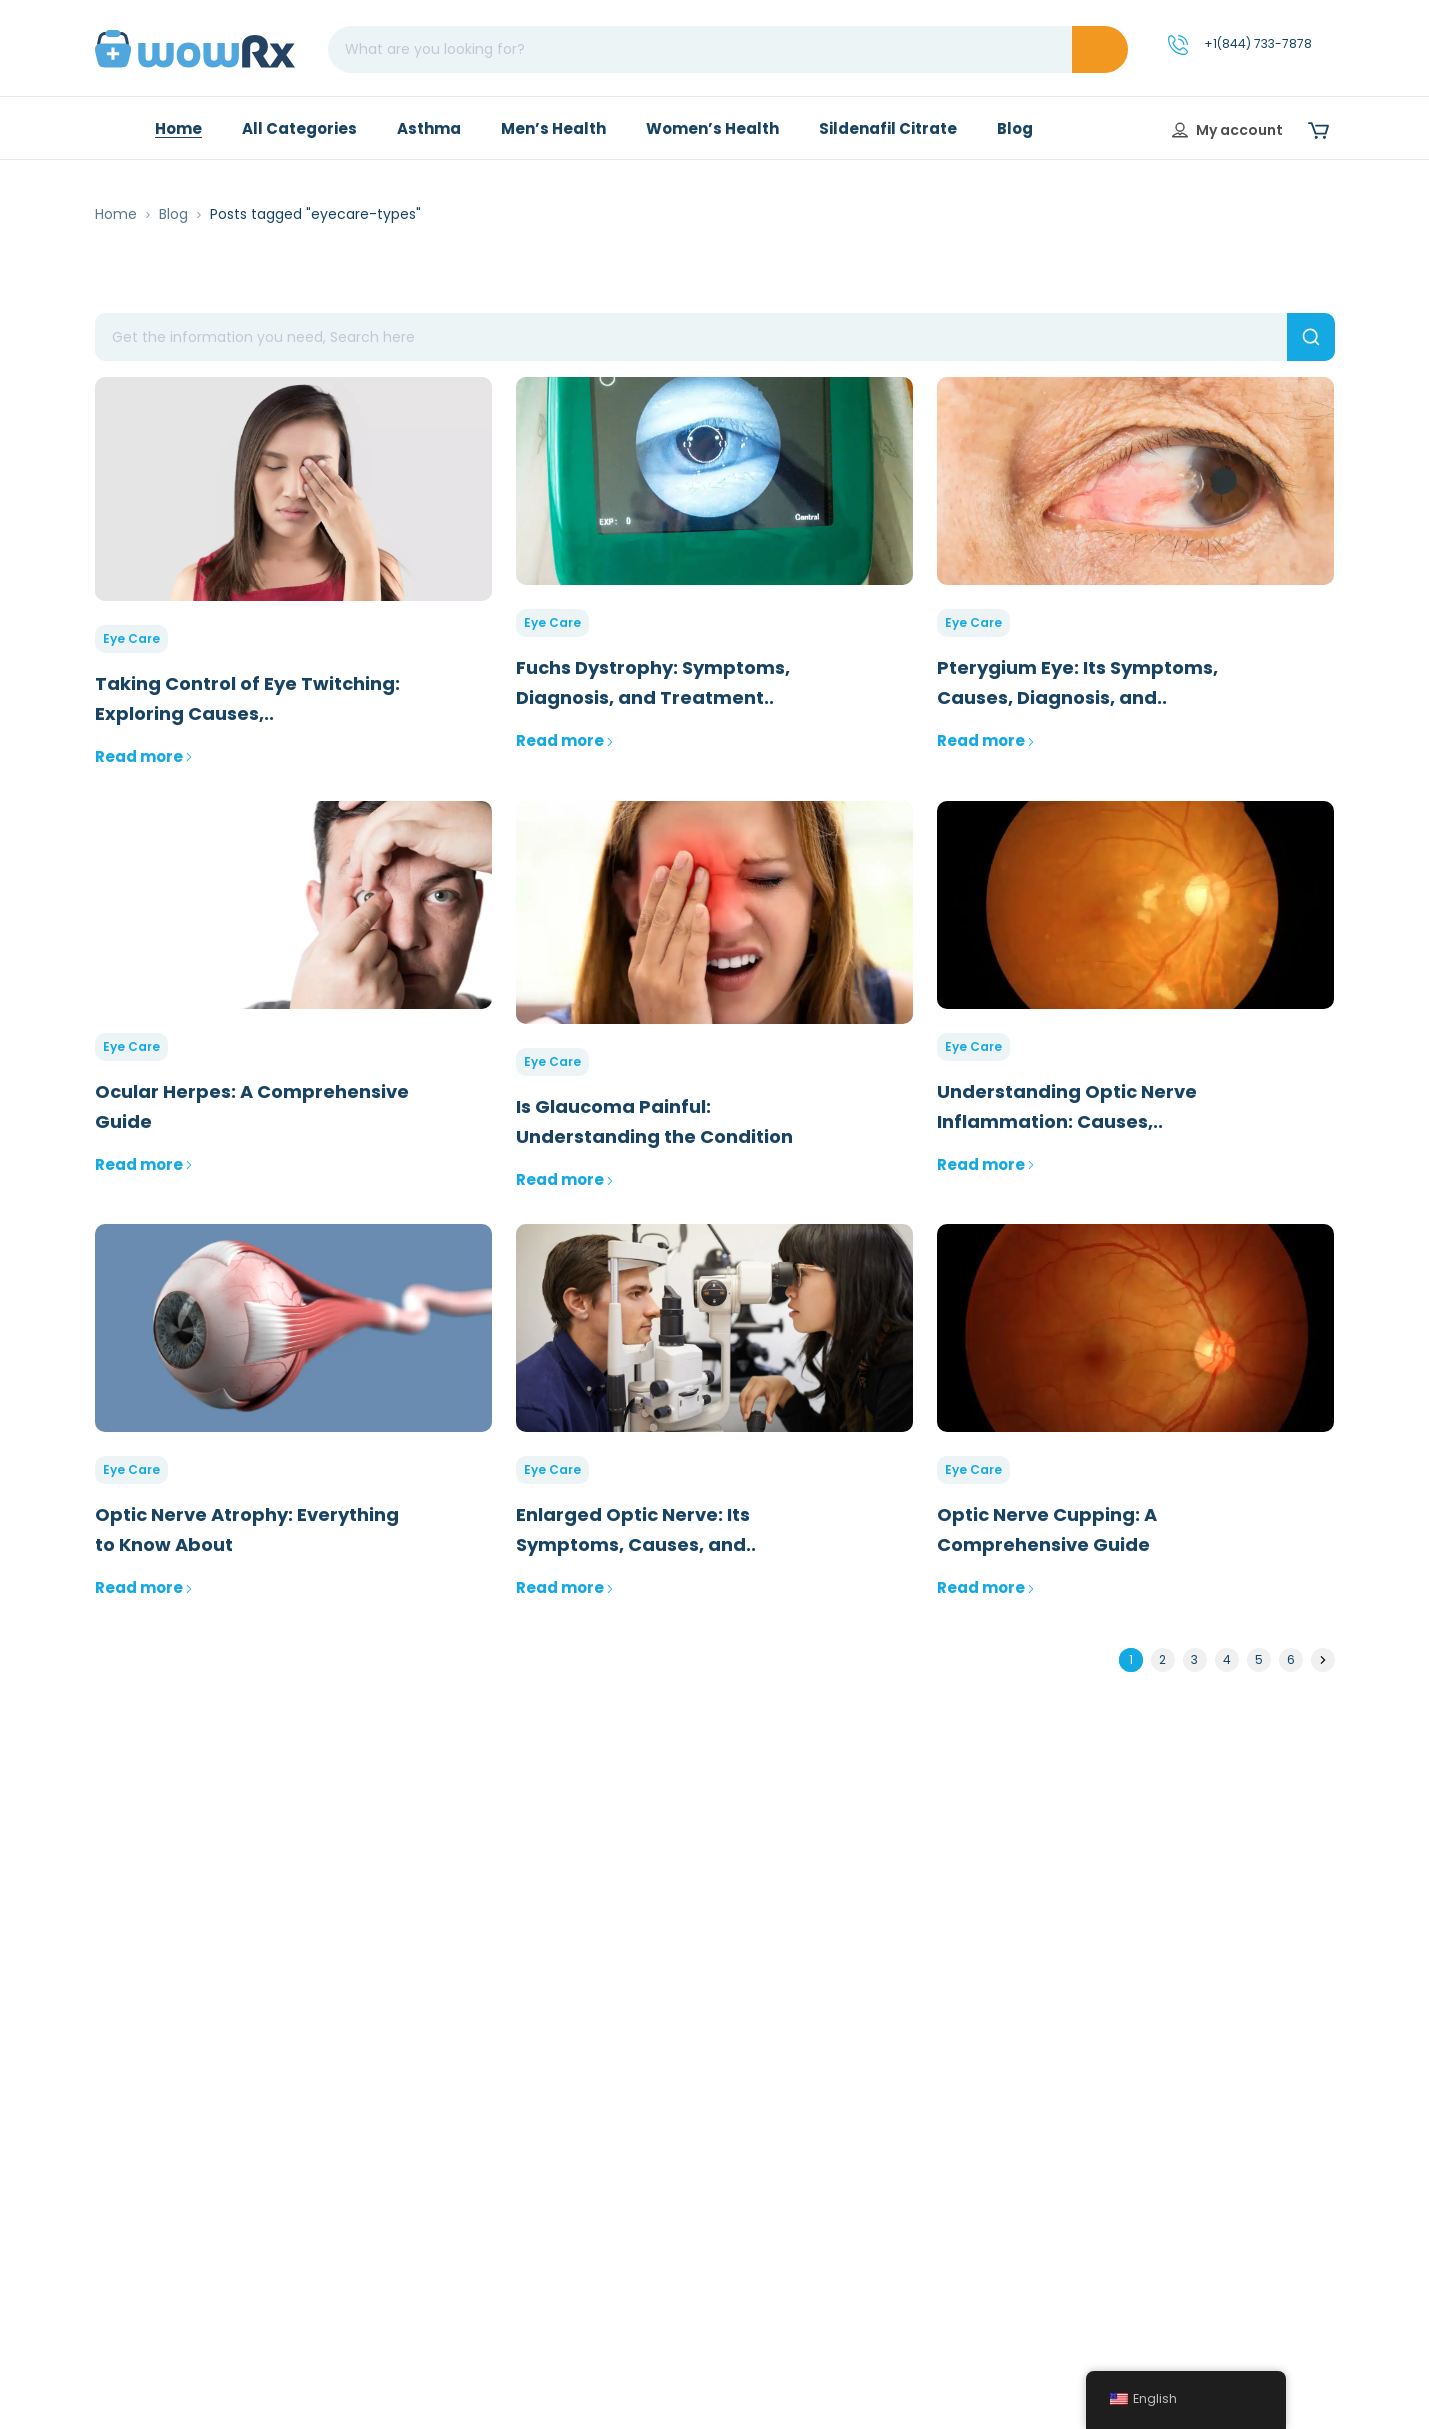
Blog (173, 214)
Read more (144, 756)
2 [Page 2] (1162, 1659)
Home (116, 214)
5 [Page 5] (1259, 1659)
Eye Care (131, 638)
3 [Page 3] (1194, 1659)
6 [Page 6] (1291, 1659)
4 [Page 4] (1227, 1659)
